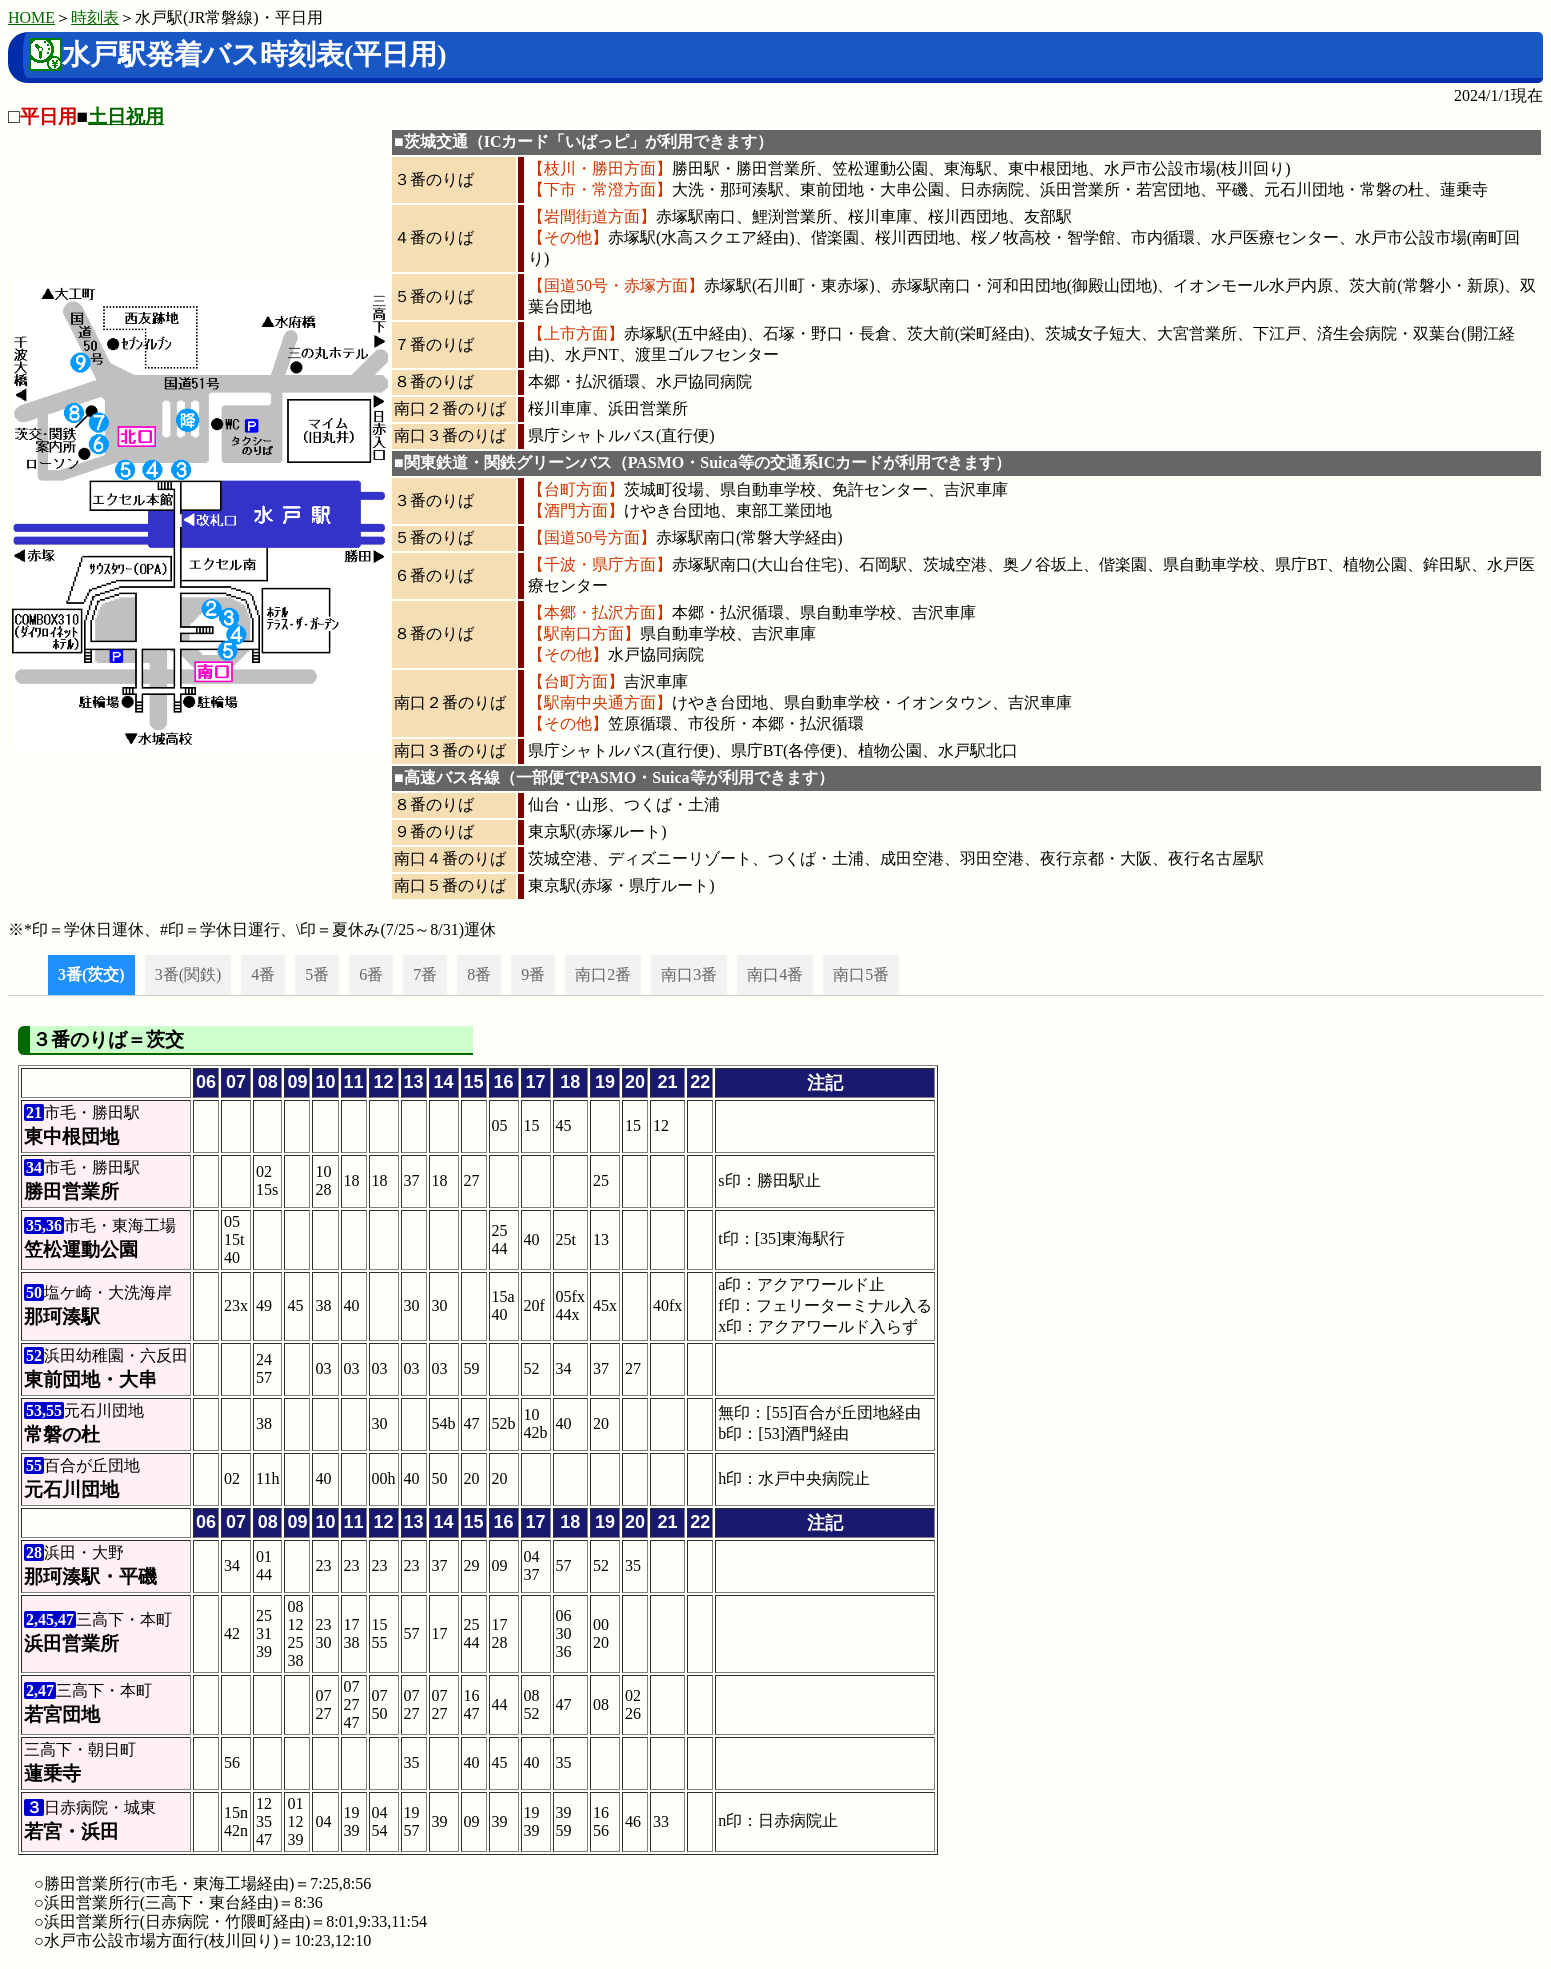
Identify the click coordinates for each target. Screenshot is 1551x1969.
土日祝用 (126, 116)
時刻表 (95, 17)
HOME (31, 17)
